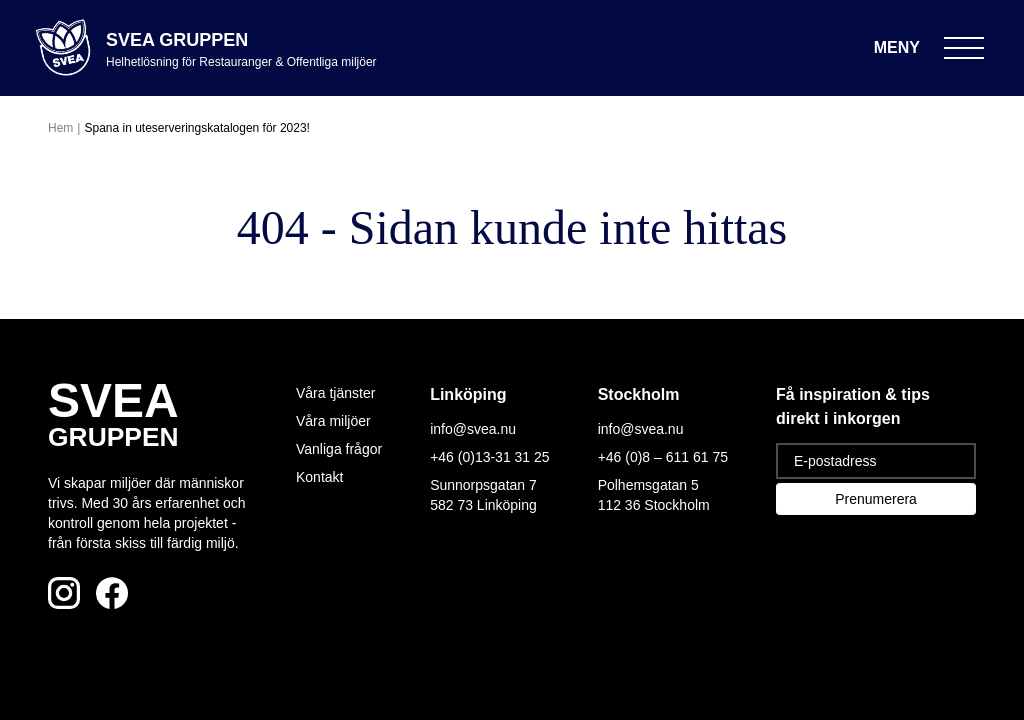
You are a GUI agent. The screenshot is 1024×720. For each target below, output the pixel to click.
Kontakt (319, 477)
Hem (60, 128)
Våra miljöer (333, 421)
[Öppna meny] (929, 48)
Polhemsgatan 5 (648, 485)
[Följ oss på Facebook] (112, 593)
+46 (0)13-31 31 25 (489, 457)
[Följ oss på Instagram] (64, 593)
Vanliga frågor (339, 449)
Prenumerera (876, 499)
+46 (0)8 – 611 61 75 (663, 457)
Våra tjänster (335, 393)
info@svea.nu (473, 429)
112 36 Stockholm (654, 505)
